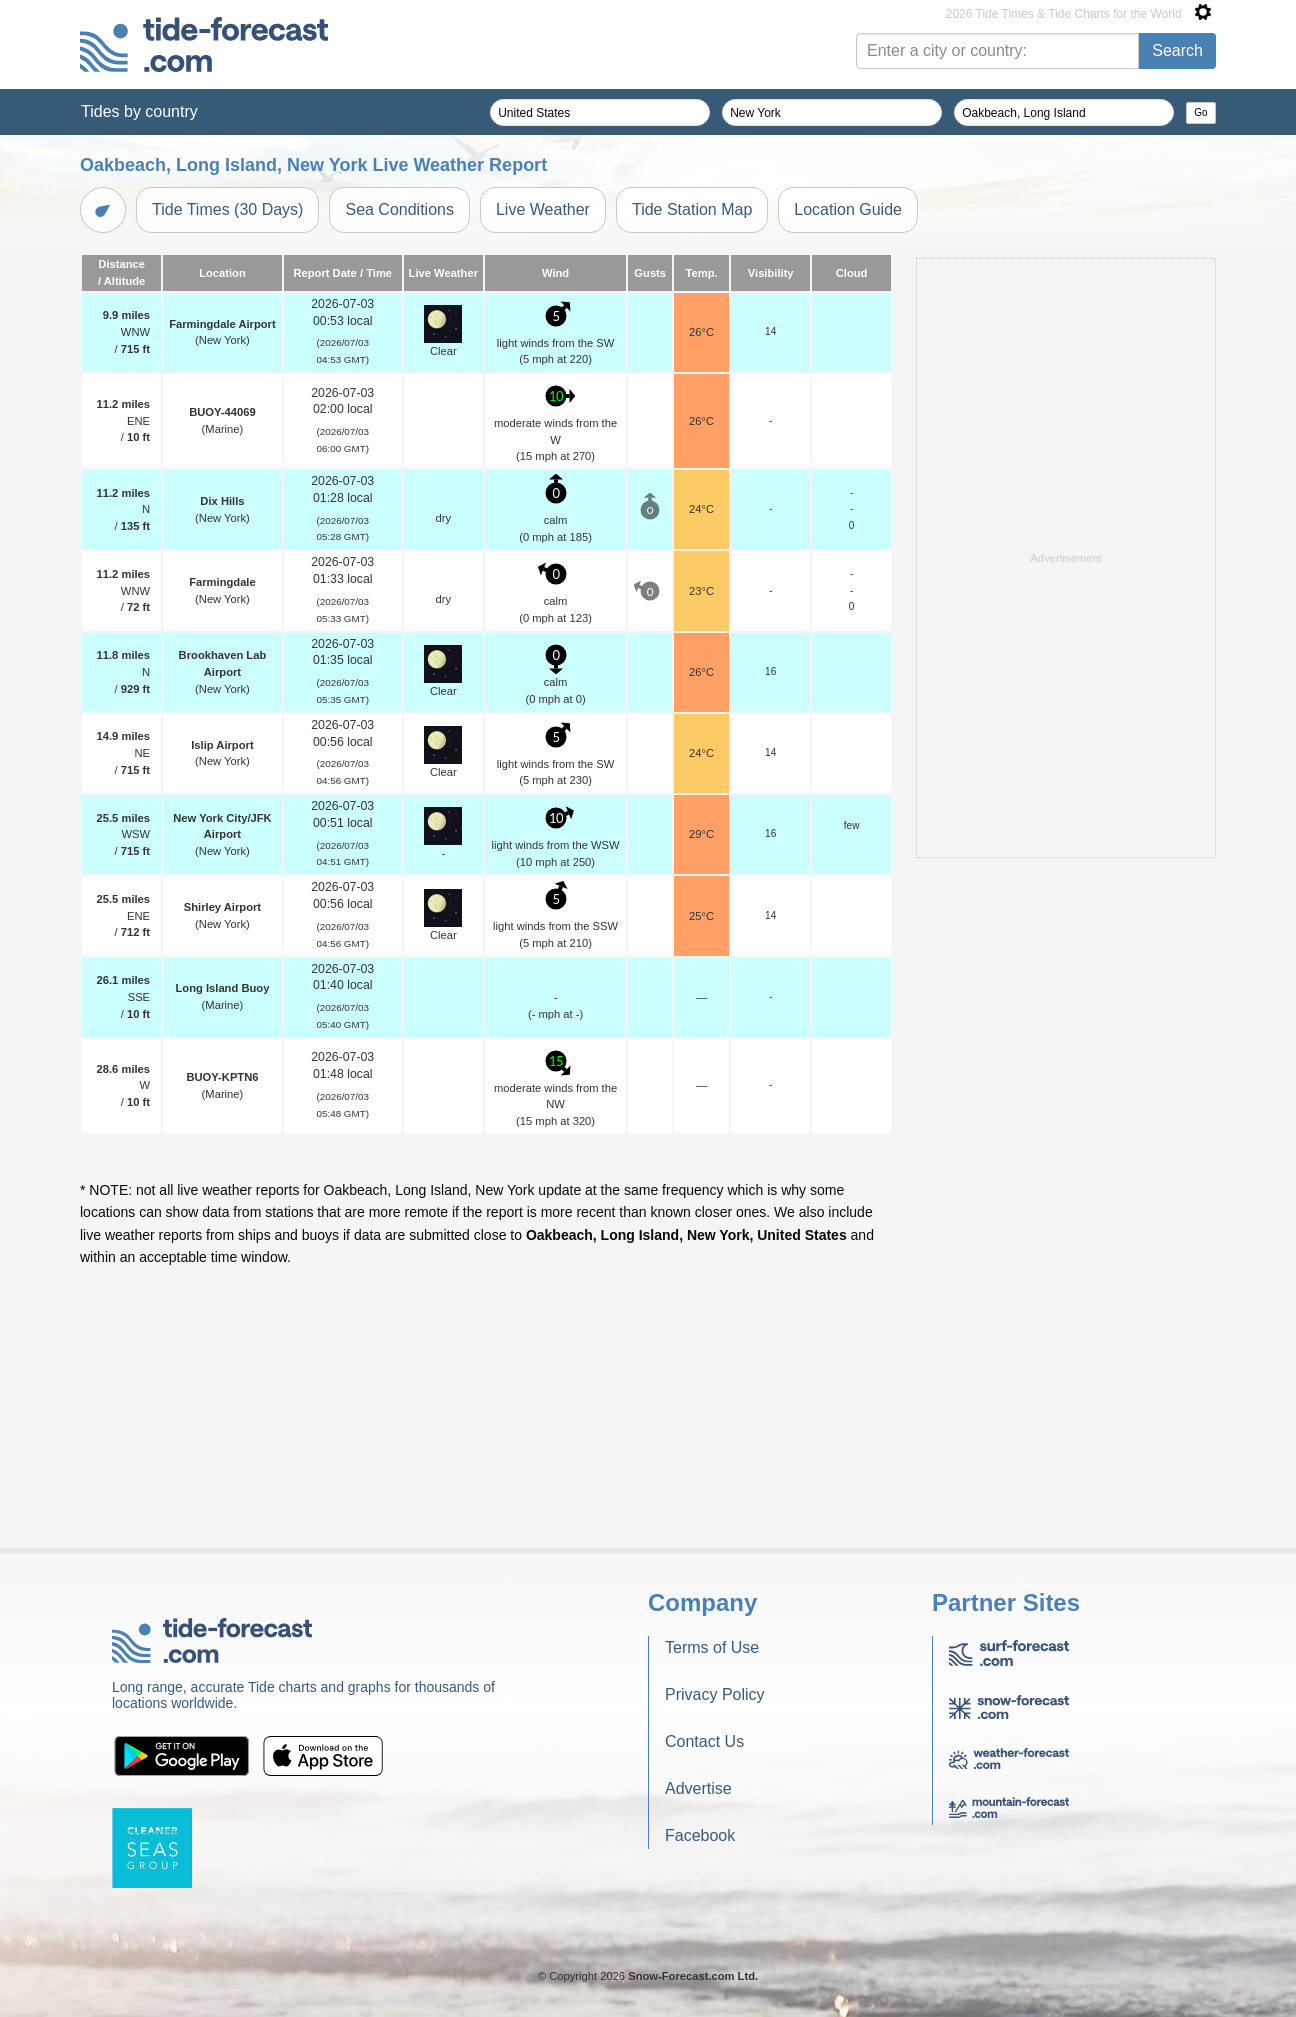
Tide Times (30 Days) (227, 209)
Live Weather (543, 209)
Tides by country (139, 111)
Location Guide (848, 209)
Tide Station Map (692, 209)
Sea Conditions (399, 209)
